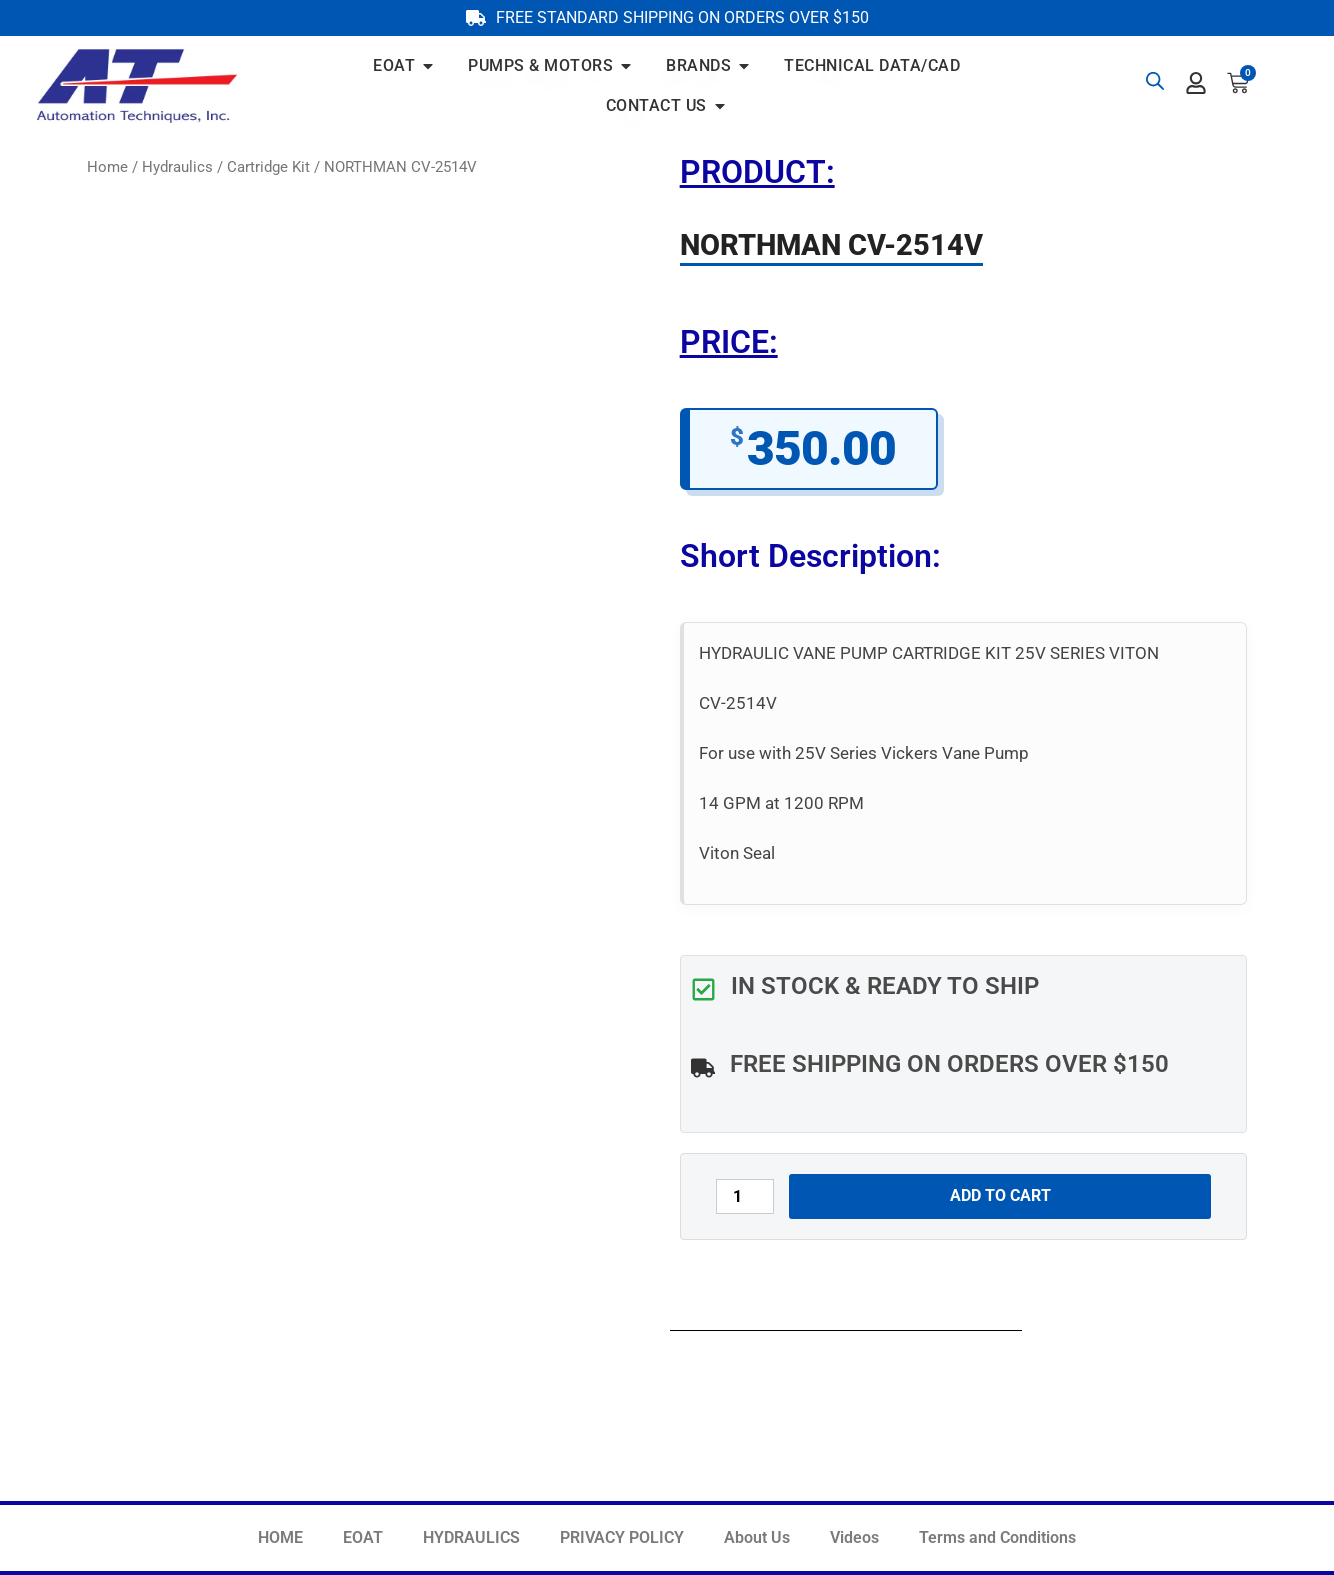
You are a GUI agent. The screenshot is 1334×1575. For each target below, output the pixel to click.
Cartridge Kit (268, 167)
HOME (280, 1537)
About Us (757, 1537)
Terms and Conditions (997, 1537)
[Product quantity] (745, 1196)
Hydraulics (177, 167)
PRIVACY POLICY (622, 1537)
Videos (854, 1537)
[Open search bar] (1155, 81)
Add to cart (1000, 1195)
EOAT (363, 1537)
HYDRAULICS (471, 1537)
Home (107, 167)
